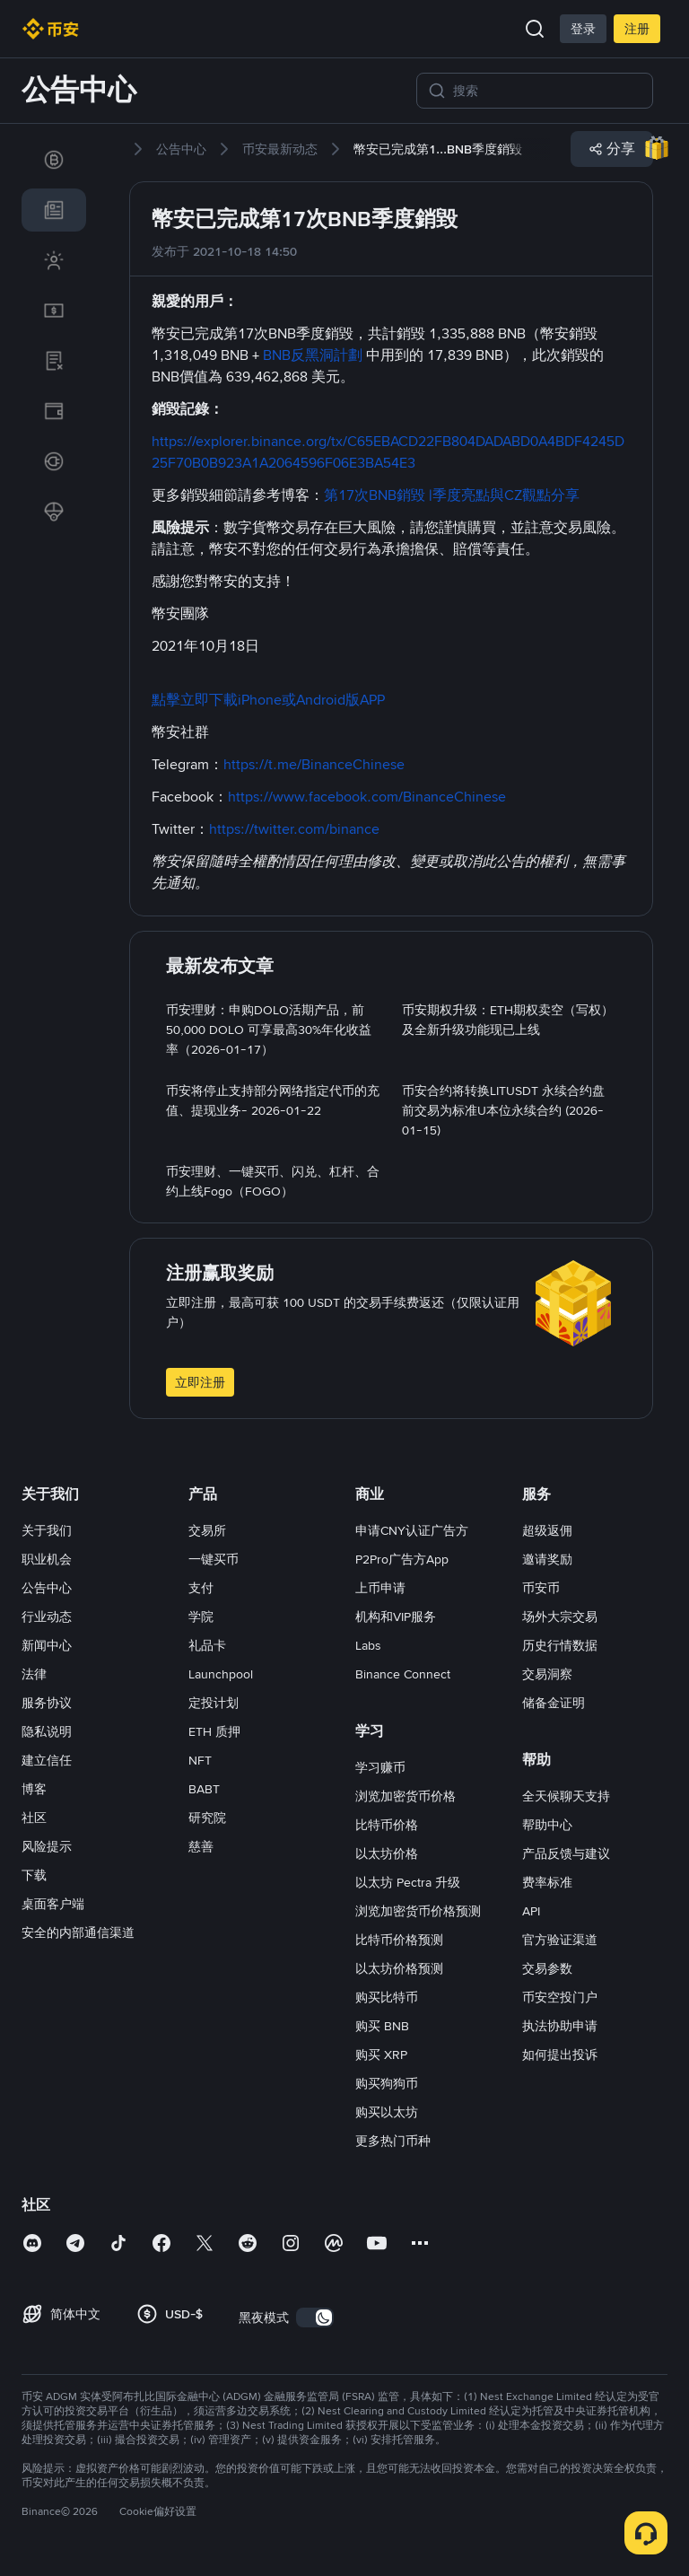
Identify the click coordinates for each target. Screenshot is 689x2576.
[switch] (315, 2317)
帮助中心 (547, 1825)
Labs (368, 1645)
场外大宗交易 (559, 1616)
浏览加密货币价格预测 (418, 1911)
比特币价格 (386, 1825)
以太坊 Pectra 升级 (407, 1882)
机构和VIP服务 (395, 1616)
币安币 (541, 1588)
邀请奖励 (547, 1559)
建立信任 (47, 1760)
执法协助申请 (559, 2026)
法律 (34, 1674)
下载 (34, 1875)
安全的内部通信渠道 (78, 1932)
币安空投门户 (559, 1997)
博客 (34, 1789)
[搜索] (547, 91)
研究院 (207, 1817)
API (531, 1911)
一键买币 (213, 1559)
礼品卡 (207, 1645)
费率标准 (547, 1882)
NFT (200, 1760)
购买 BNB (382, 2026)
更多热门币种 (393, 2141)
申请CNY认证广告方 (411, 1530)
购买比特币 (386, 1997)
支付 (201, 1588)
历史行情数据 (559, 1645)
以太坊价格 (386, 1853)
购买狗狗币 (386, 2083)
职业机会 (47, 1559)
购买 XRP (381, 2054)
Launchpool (220, 1674)
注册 (637, 29)
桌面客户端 (53, 1904)
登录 (583, 29)
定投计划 (213, 1703)
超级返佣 (547, 1530)
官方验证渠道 (559, 1940)
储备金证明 (553, 1703)
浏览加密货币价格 (405, 1796)
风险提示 (47, 1846)
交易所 (207, 1530)
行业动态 (47, 1616)
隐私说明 (47, 1731)
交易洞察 (547, 1674)
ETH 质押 (214, 1731)
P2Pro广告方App (402, 1559)
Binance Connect (402, 1674)
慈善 (201, 1846)
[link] (54, 159)
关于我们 (47, 1530)
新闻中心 (47, 1645)
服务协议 (47, 1703)
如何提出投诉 (559, 2054)
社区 (34, 1817)
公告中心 (47, 1588)
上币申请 (380, 1588)
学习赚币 (380, 1767)
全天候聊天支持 (566, 1796)
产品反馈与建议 (566, 1853)
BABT (204, 1789)
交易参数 (547, 1968)
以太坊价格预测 (399, 1968)
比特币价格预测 (399, 1940)
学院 (201, 1616)
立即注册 (200, 1382)
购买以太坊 (386, 2112)
